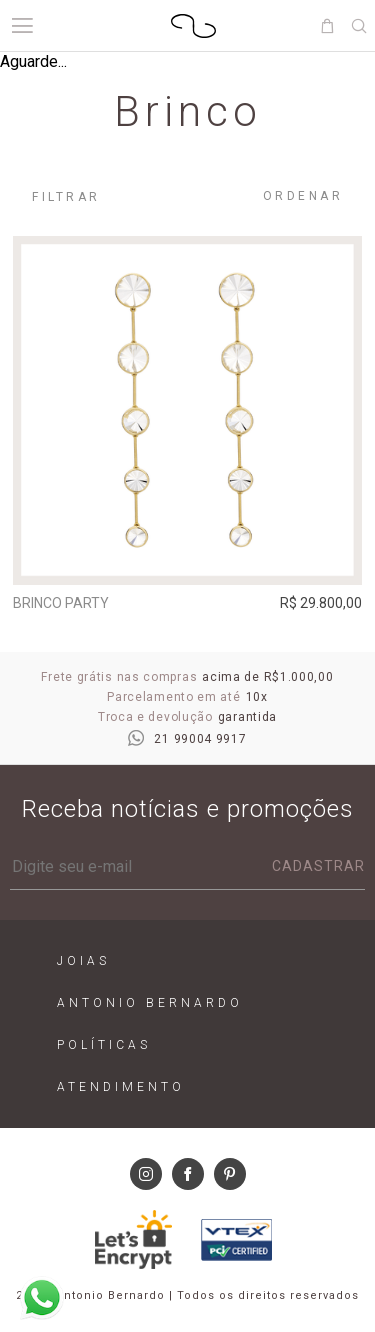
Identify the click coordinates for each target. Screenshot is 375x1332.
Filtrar (66, 197)
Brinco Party (61, 603)
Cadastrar (318, 866)
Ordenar (303, 196)
